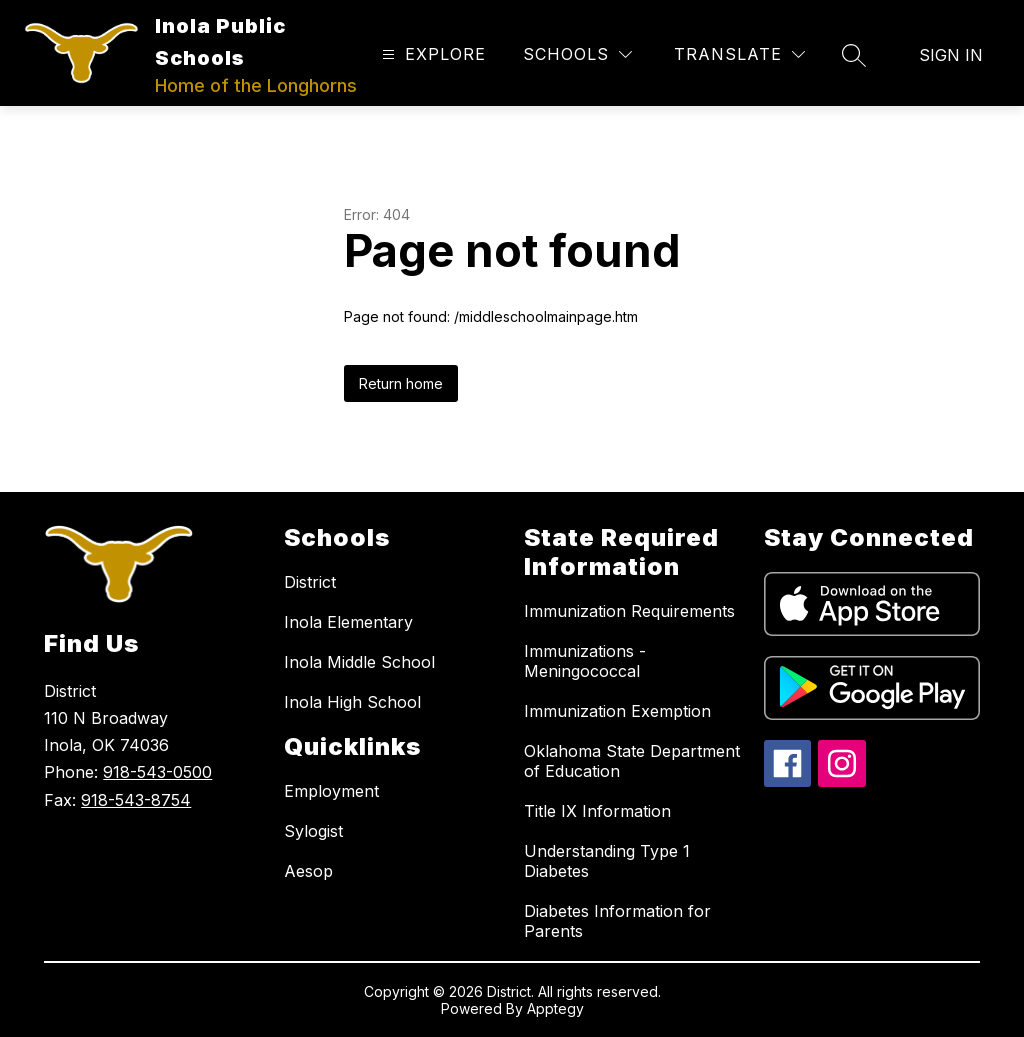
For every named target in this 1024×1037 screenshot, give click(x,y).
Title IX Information (597, 811)
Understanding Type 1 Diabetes (607, 861)
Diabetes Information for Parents (617, 921)
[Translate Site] (739, 54)
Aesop (308, 871)
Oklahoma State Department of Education (632, 761)
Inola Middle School (359, 662)
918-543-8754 (136, 800)
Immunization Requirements (629, 611)
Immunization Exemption (617, 711)
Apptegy (555, 1008)
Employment (331, 791)
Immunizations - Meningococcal (585, 661)
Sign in (951, 55)
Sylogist (313, 831)
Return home (401, 383)
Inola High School (352, 702)
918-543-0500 (157, 772)
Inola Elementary (348, 622)
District (310, 582)
